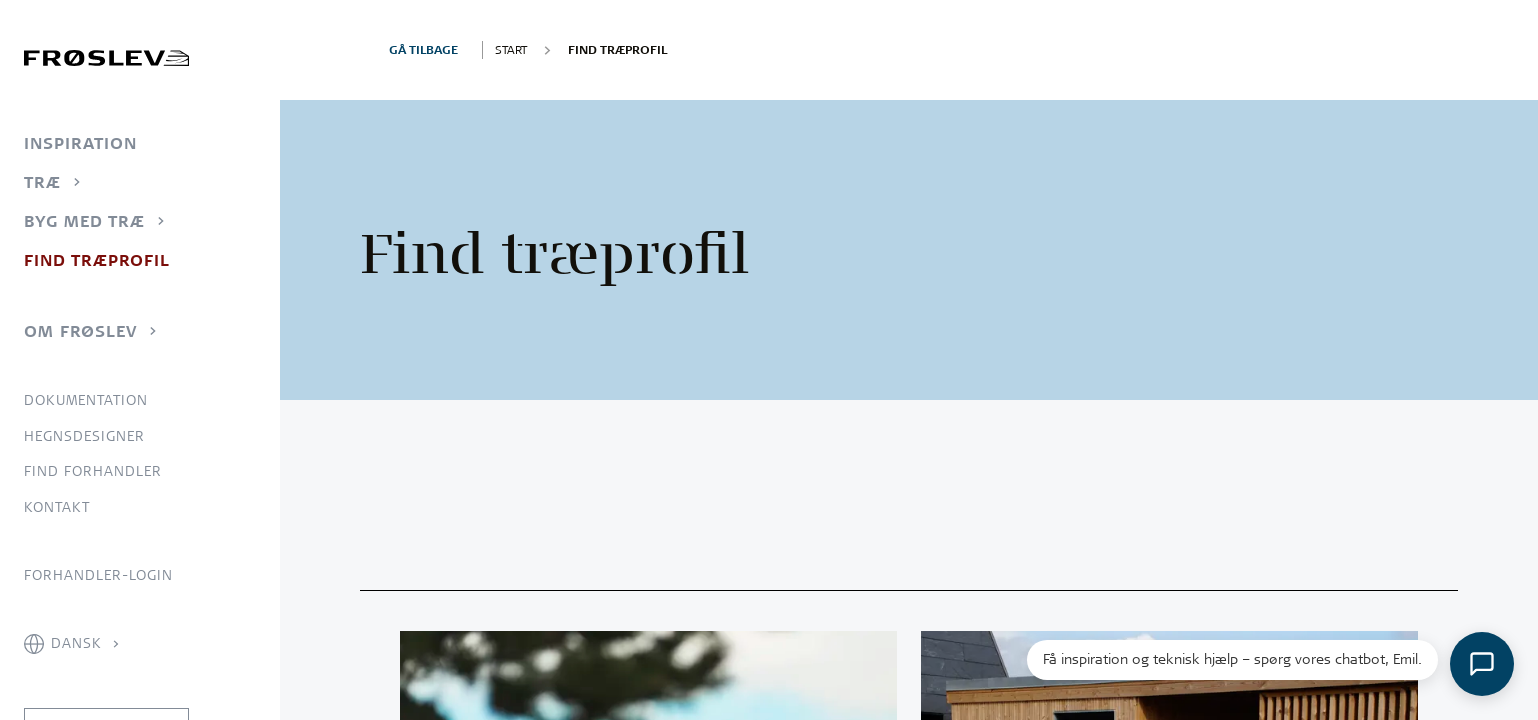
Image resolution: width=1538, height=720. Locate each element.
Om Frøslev (80, 331)
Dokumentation (86, 400)
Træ (42, 182)
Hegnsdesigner (84, 436)
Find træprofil (97, 260)
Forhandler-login (98, 575)
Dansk (76, 643)
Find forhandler (93, 471)
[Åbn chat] (1482, 664)
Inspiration (80, 143)
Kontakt (57, 507)
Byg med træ (84, 221)
